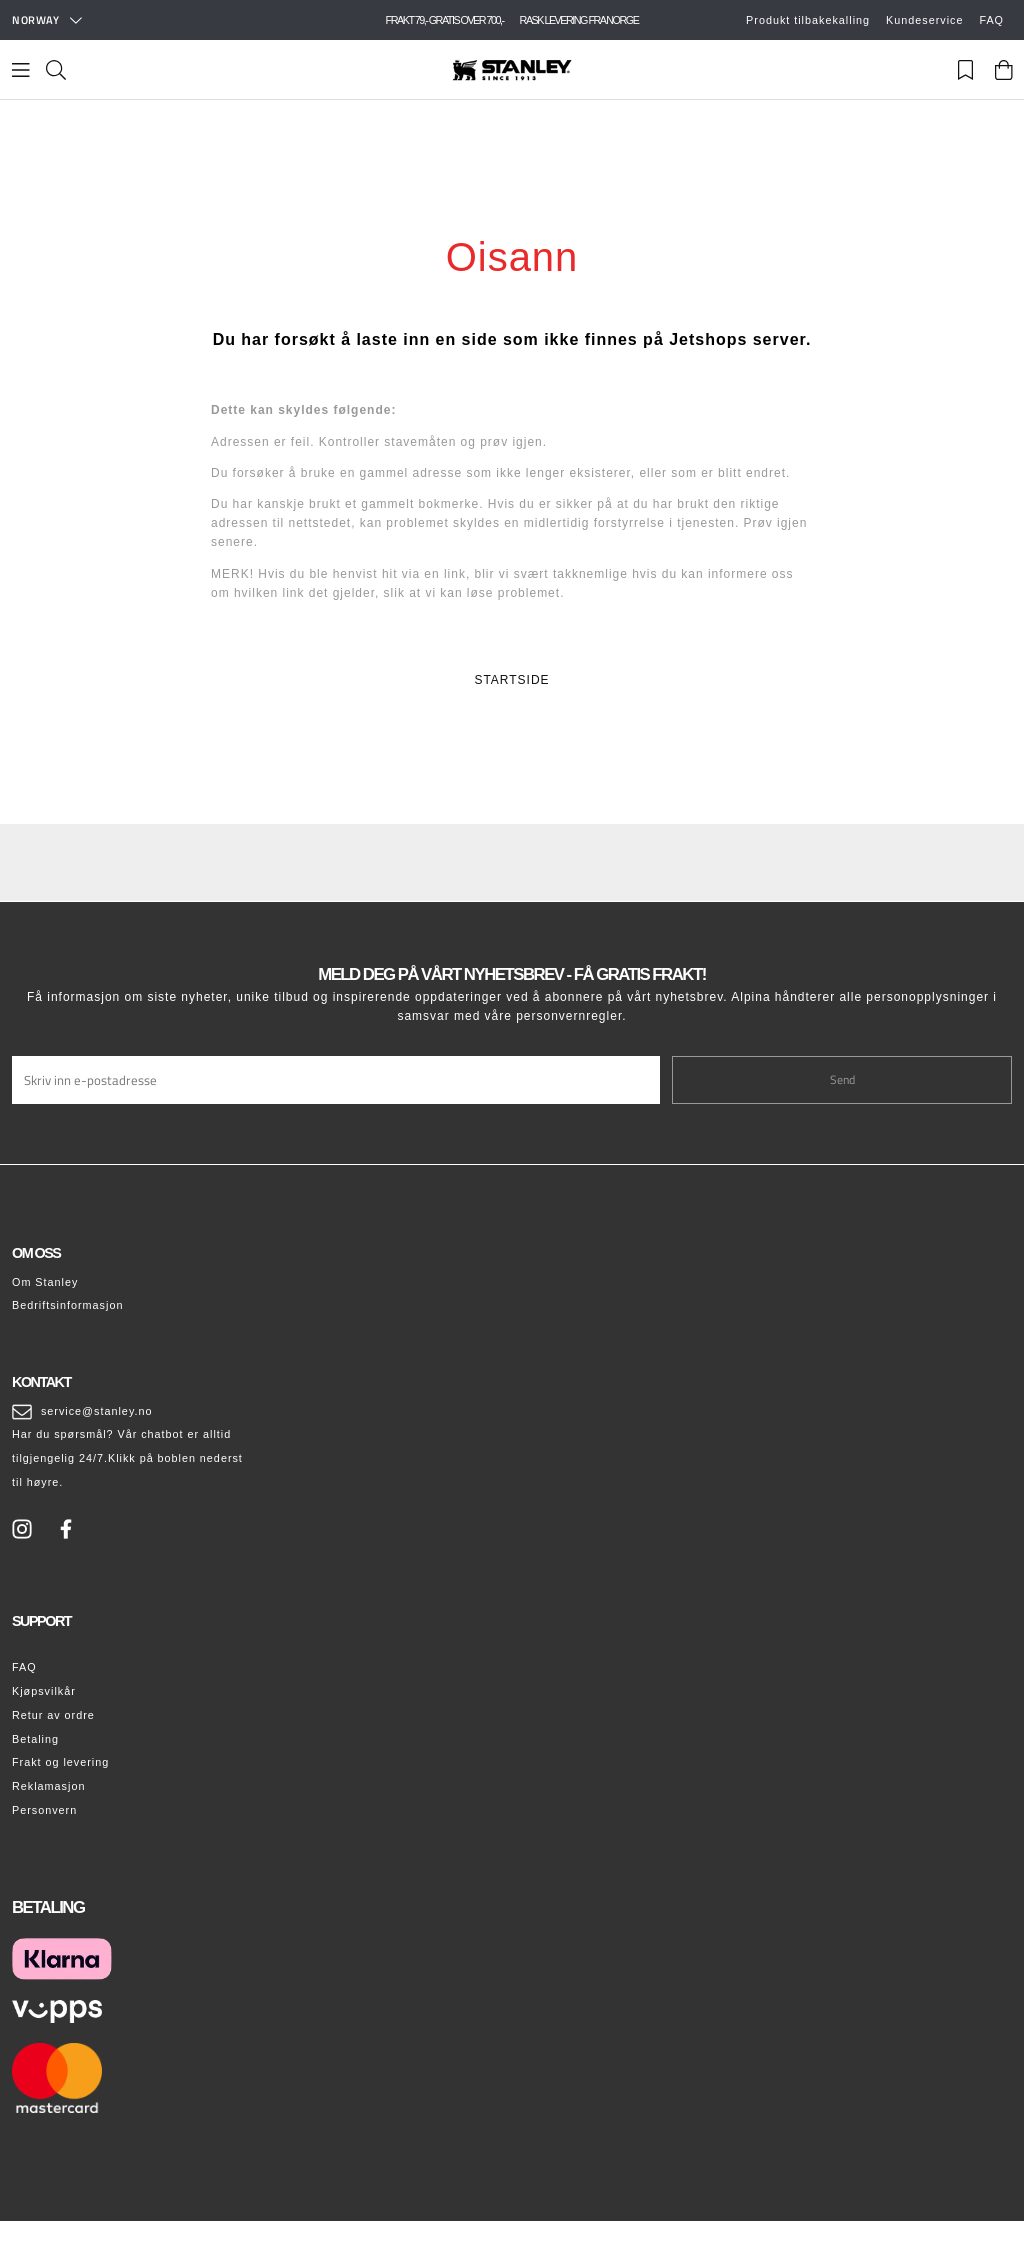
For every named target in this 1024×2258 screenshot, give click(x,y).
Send (842, 1079)
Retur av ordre (53, 1715)
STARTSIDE (511, 680)
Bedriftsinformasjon (67, 1305)
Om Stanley (45, 1282)
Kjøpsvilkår (44, 1691)
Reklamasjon (48, 1786)
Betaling (35, 1739)
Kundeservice (924, 20)
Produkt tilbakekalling (808, 20)
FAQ (991, 20)
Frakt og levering (60, 1762)
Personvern (44, 1810)
